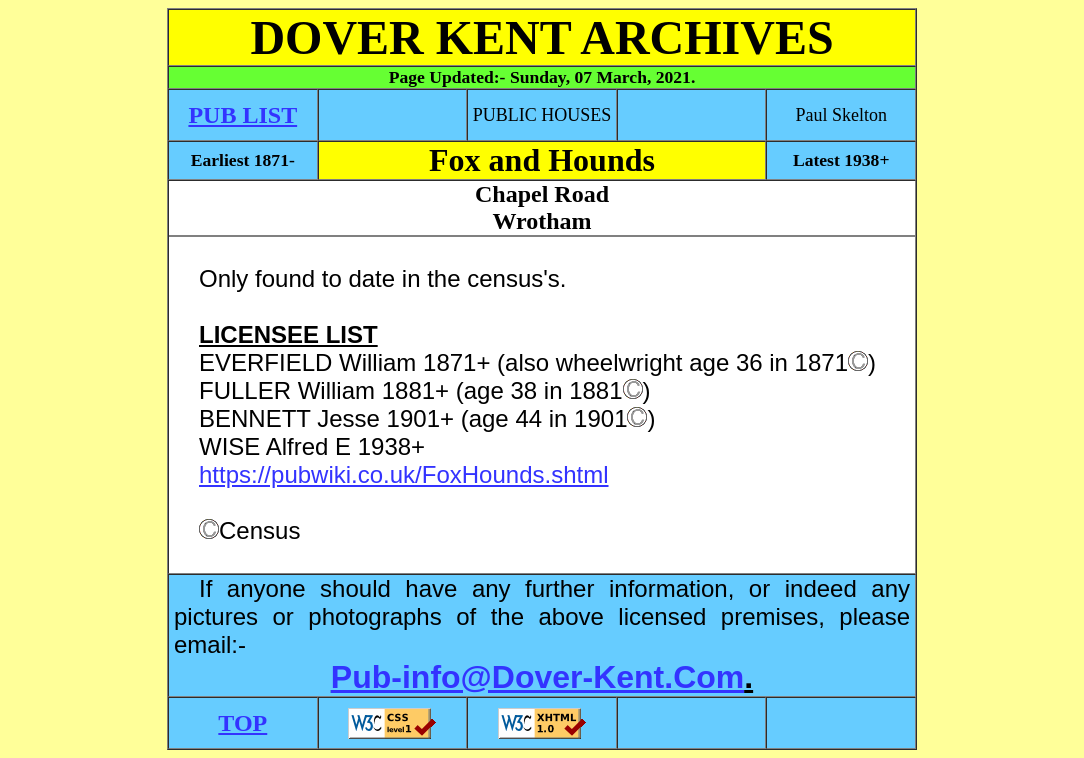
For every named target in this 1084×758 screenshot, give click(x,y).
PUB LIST (242, 115)
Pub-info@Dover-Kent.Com (537, 677)
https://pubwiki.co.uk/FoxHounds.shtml (404, 474)
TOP (242, 723)
